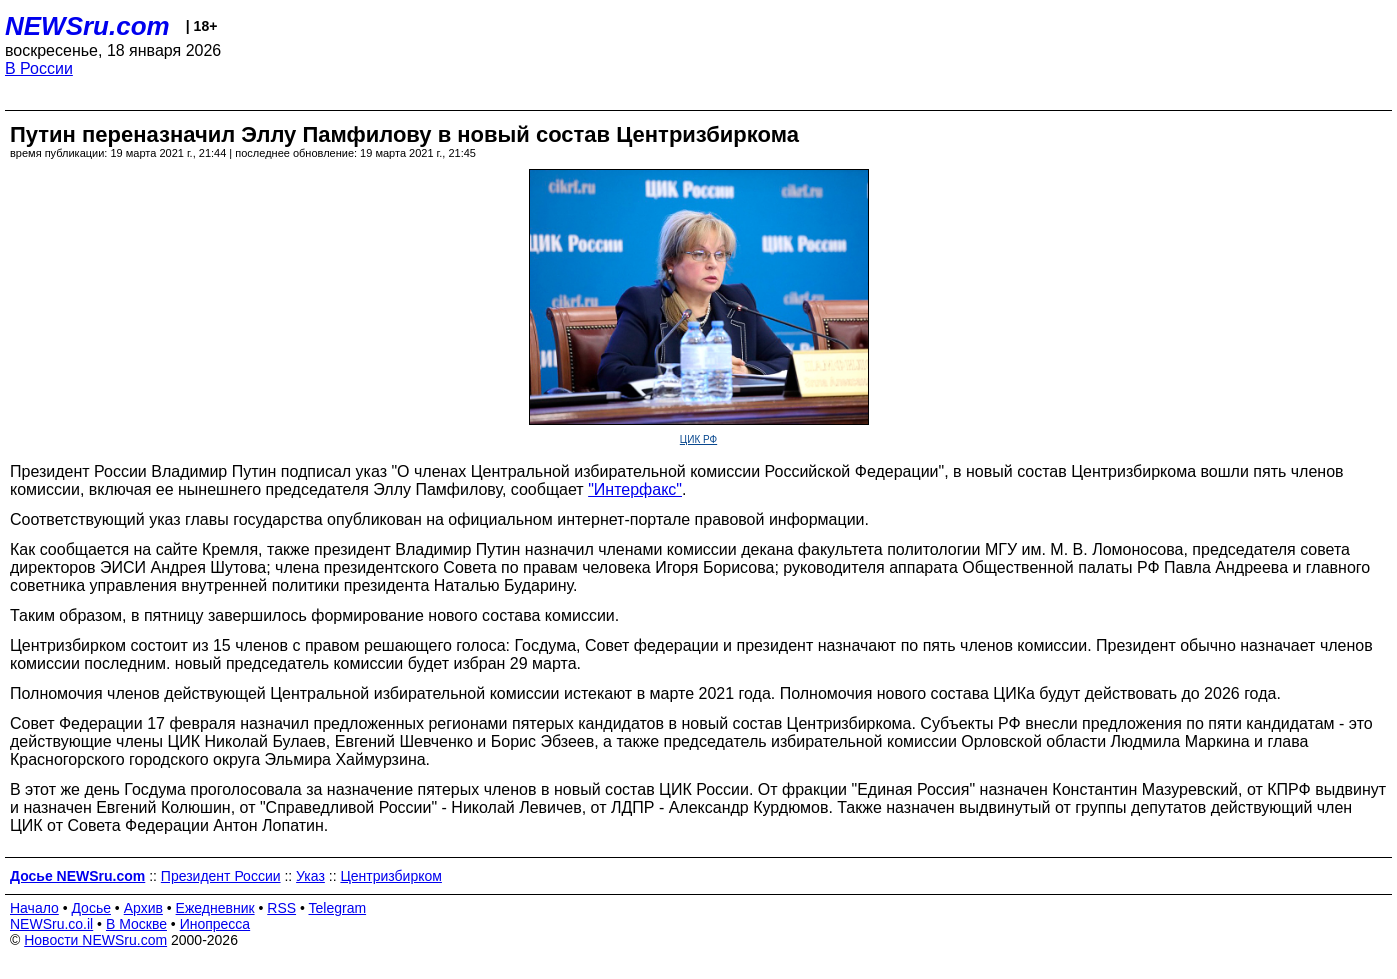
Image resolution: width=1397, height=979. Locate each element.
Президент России (221, 876)
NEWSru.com (87, 26)
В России (39, 68)
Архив (143, 908)
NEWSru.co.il (51, 924)
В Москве (136, 924)
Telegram (338, 908)
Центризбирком (390, 876)
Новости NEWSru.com (95, 940)
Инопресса (215, 924)
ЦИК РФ (698, 439)
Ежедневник (215, 908)
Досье (91, 908)
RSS (281, 908)
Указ (310, 876)
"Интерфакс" (635, 489)
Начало (34, 908)
